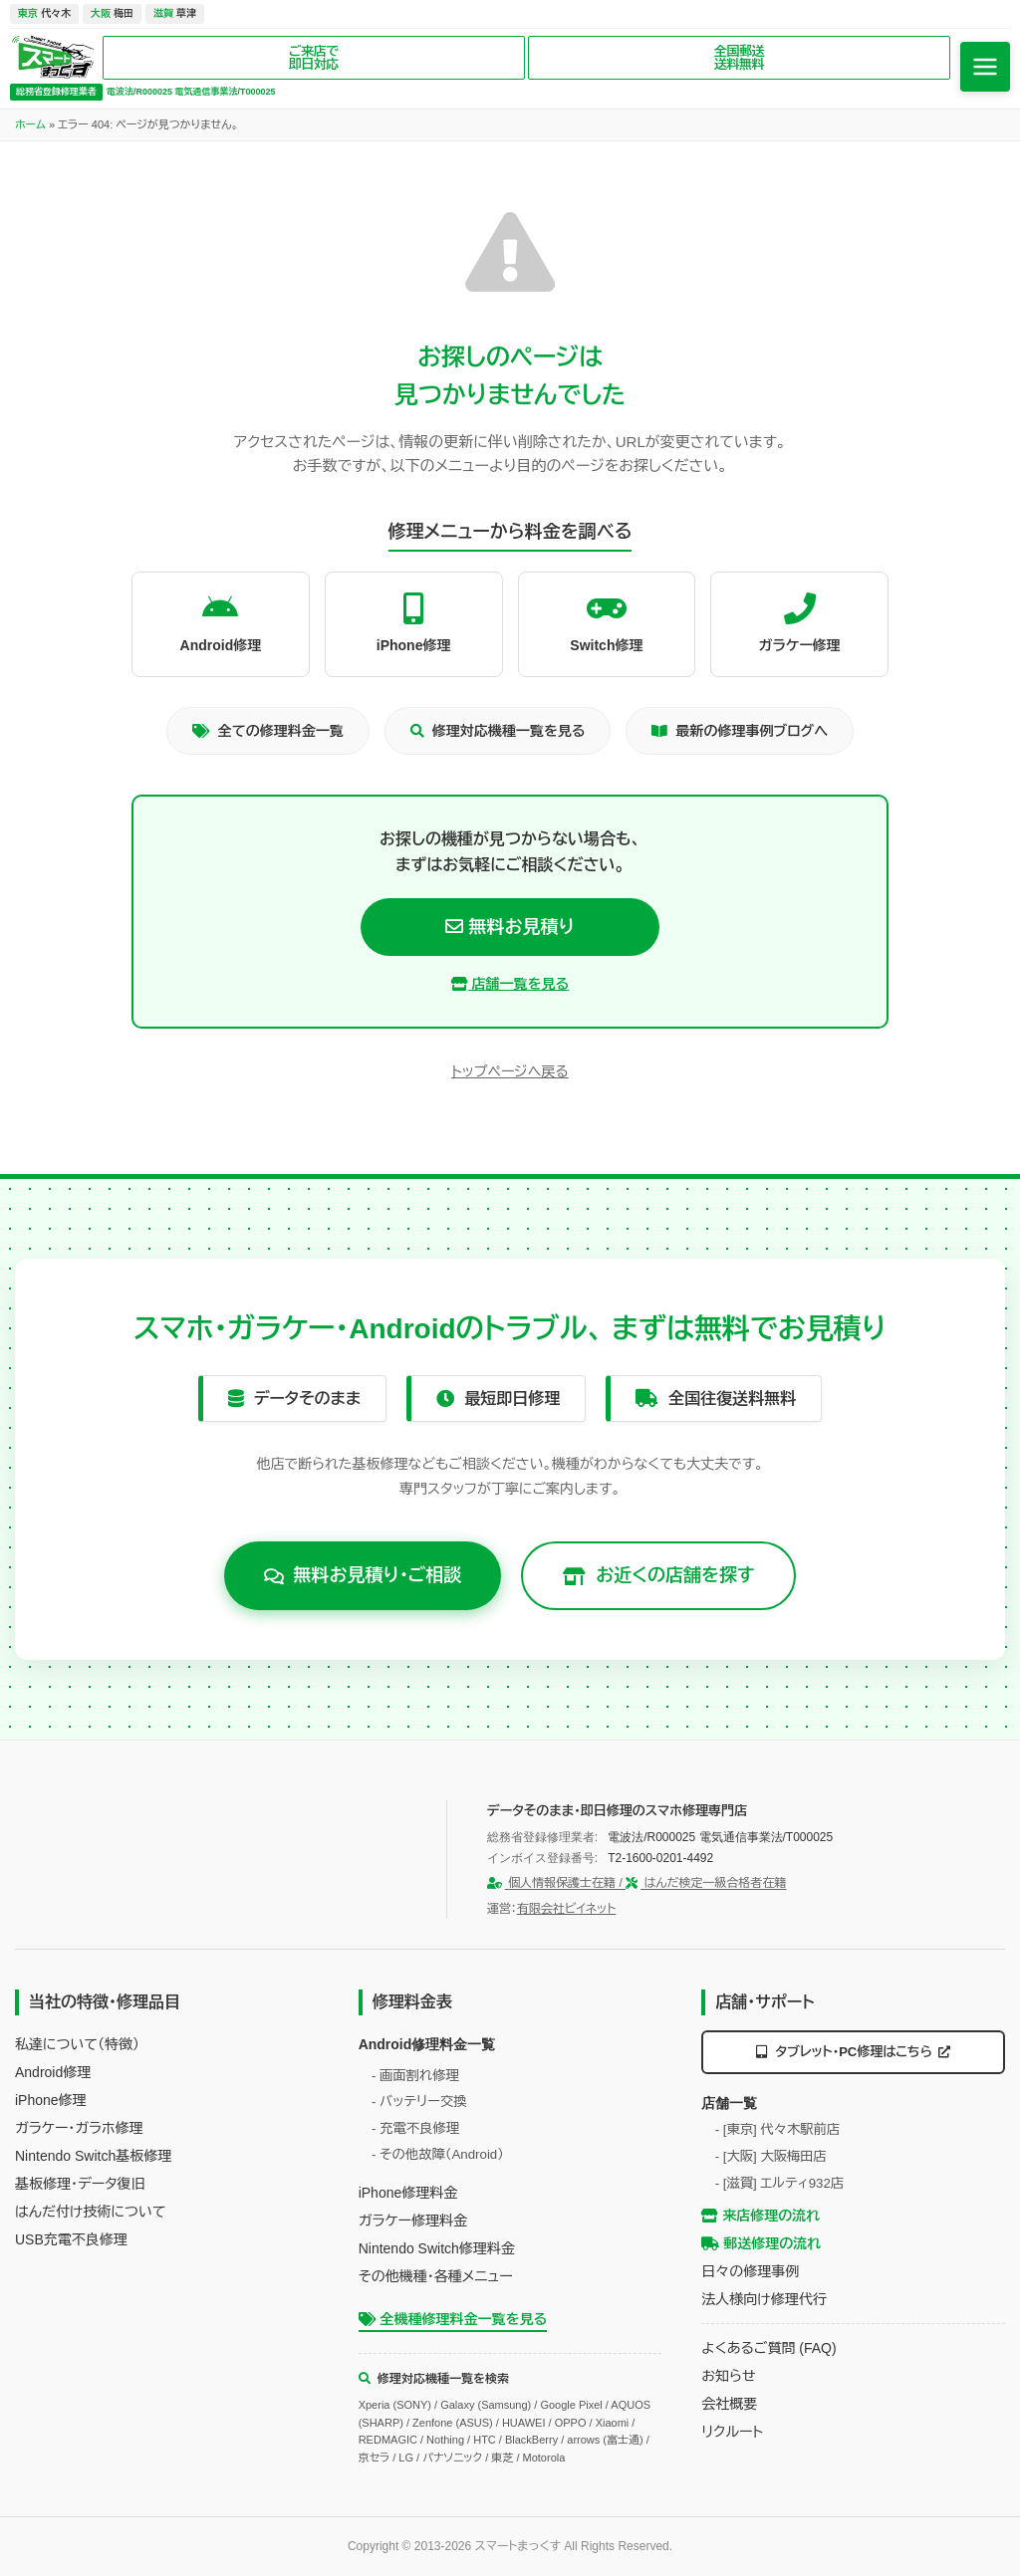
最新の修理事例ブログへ (739, 731)
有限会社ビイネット (566, 1909)
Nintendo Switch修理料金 (437, 2248)
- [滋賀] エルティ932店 (780, 2183)
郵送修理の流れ (761, 2243)
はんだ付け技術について (90, 2212)
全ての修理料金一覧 (268, 731)
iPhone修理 (51, 2100)
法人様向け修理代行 (763, 2299)
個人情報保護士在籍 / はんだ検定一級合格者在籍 (637, 1883)
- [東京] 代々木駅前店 (778, 2129)
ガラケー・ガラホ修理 (79, 2128)
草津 (174, 13)
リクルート (732, 2432)
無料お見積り (509, 927)
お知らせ (728, 2376)
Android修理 (53, 2072)
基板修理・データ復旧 (80, 2184)
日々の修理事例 (750, 2271)
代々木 (44, 13)
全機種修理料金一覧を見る (453, 2319)
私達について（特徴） (77, 2044)
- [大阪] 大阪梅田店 (771, 2156)
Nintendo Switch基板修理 (93, 2156)
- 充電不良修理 (415, 2128)
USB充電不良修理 (71, 2239)
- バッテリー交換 (419, 2101)
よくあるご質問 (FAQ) (768, 2348)
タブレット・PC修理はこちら (853, 2051)
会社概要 (729, 2404)
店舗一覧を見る (510, 984)
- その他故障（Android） (438, 2154)
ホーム (30, 124)
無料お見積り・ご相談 (363, 1575)
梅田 (112, 13)
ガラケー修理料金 (413, 2220)
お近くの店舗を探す (658, 1575)
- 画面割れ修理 (415, 2075)
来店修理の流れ (760, 2216)
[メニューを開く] (985, 67)
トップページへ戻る (510, 1071)
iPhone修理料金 (408, 2193)
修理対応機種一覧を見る (498, 731)
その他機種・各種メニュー (436, 2276)
